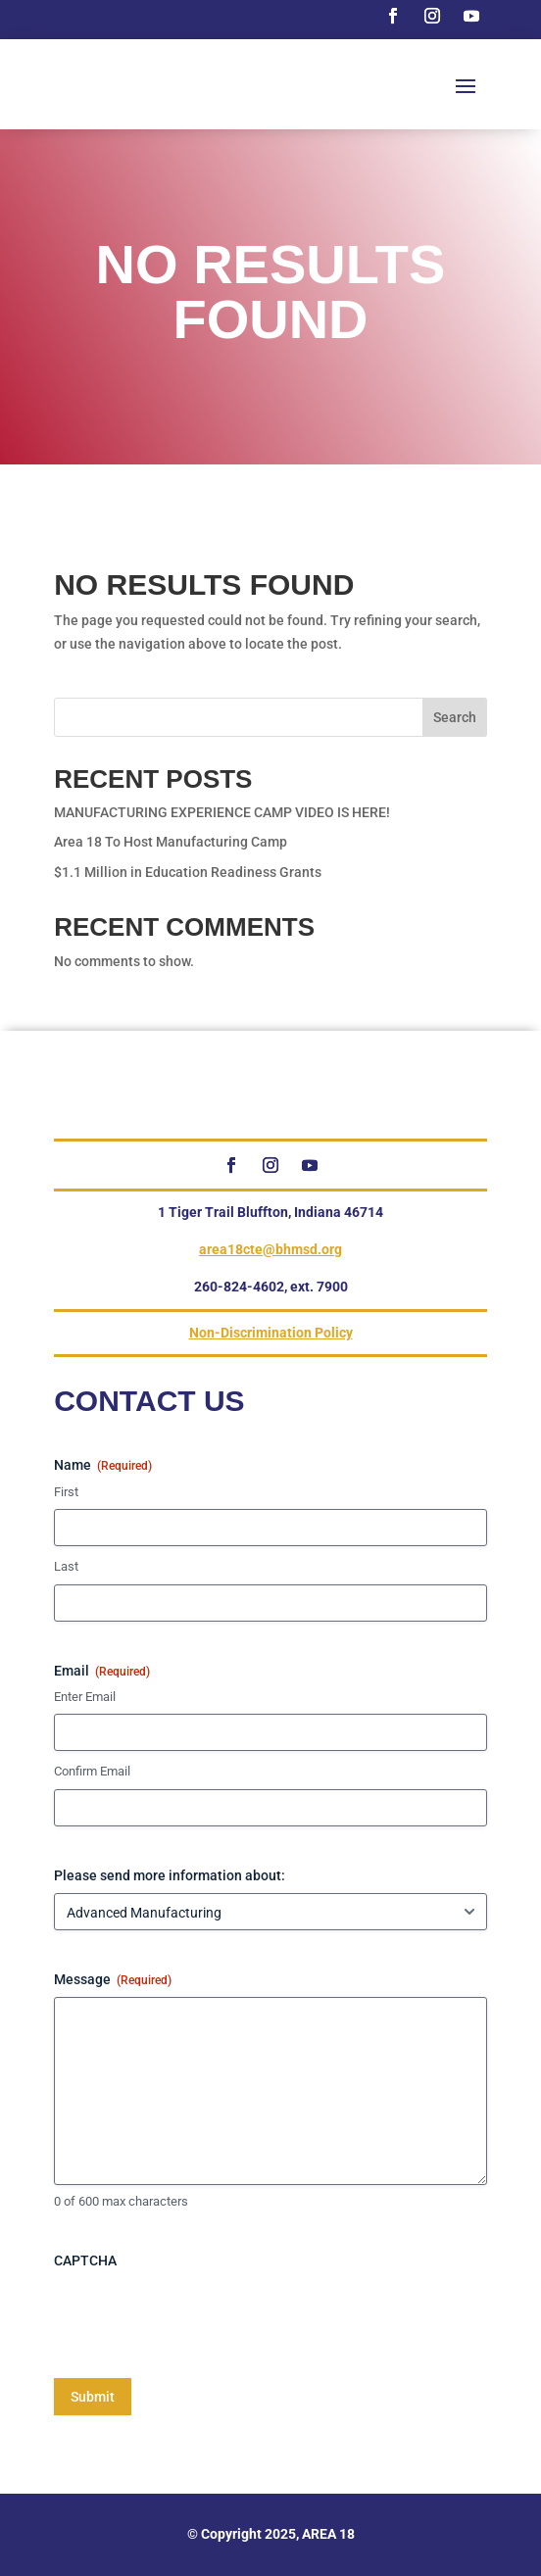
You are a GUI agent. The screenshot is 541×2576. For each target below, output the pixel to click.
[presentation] (203, 2316)
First (66, 1491)
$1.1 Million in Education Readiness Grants (187, 872)
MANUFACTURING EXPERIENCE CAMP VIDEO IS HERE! (222, 812)
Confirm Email (92, 1771)
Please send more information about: (169, 1875)
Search (454, 717)
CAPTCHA (85, 2260)
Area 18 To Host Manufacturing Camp (170, 842)
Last (66, 1566)
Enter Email (85, 1696)
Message (113, 1980)
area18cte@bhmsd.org (270, 1249)
